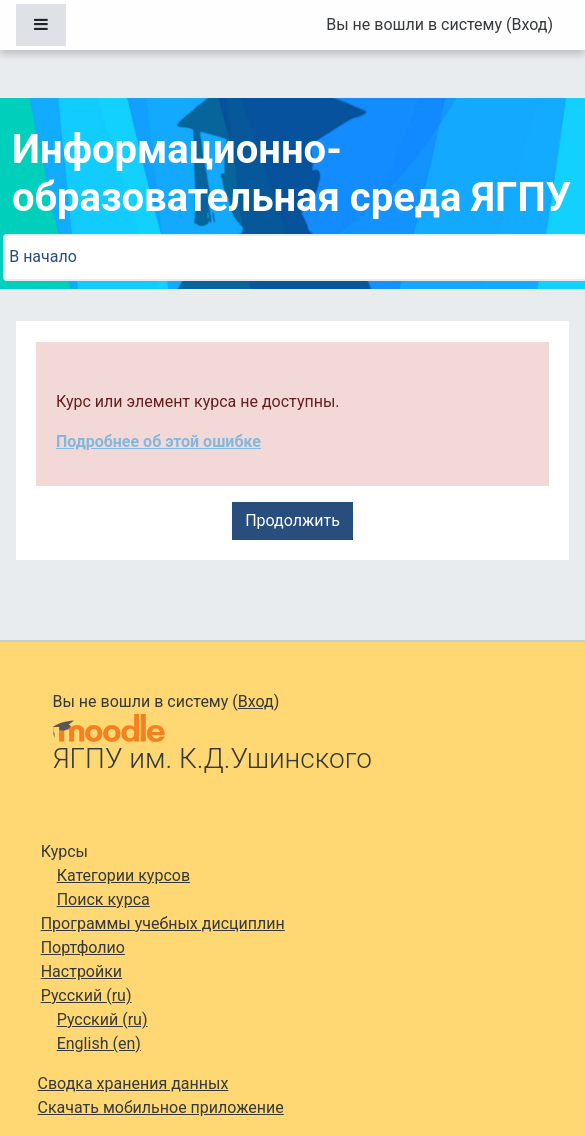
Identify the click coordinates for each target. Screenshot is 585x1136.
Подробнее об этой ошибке (158, 441)
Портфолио (83, 947)
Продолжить (292, 520)
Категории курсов (123, 875)
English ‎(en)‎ (99, 1043)
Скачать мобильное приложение (161, 1107)
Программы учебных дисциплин (163, 923)
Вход (529, 24)
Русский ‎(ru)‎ (86, 995)
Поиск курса (103, 899)
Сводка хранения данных (133, 1083)
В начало (43, 256)
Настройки (81, 971)
